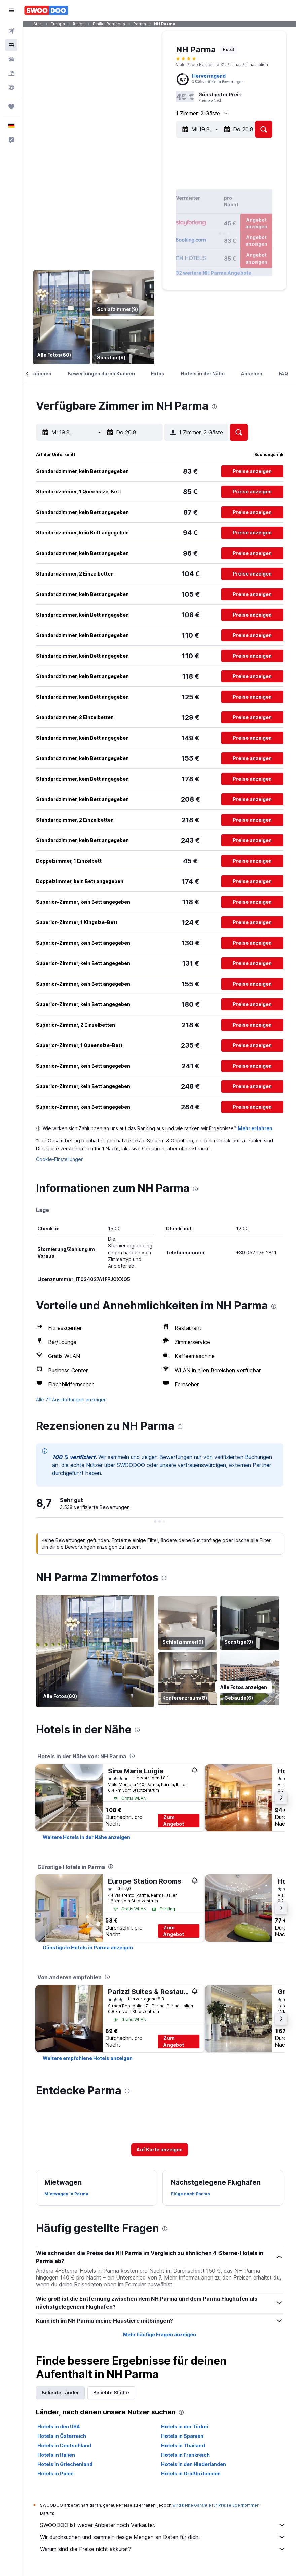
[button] (11, 10)
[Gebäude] (249, 1678)
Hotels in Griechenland (64, 2464)
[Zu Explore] (11, 87)
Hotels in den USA (58, 2426)
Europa (58, 23)
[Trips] (11, 106)
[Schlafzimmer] (123, 293)
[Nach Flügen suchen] (11, 31)
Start (38, 23)
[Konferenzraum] (188, 1678)
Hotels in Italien (56, 2455)
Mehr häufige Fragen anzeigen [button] (159, 2334)
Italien (79, 23)
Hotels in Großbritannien (191, 2473)
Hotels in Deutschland (64, 2445)
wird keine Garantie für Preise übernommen (215, 2505)
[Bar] (61, 317)
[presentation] (214, 407)
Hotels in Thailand (183, 2445)
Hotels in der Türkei (184, 2426)
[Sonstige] (123, 341)
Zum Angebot (173, 1820)
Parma (139, 23)
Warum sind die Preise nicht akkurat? (163, 2549)
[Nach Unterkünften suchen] (11, 45)
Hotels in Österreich (61, 2436)
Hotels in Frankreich (185, 2455)
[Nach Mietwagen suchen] (11, 59)
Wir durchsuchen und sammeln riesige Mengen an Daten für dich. (163, 2537)
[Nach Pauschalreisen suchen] (11, 73)
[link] (86, 1837)
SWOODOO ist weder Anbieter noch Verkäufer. (163, 2525)
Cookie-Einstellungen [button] (60, 1159)
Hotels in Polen (55, 2473)
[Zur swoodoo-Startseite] (46, 10)
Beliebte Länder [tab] (60, 2392)
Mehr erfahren (255, 1128)
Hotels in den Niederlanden (193, 2464)
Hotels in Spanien (182, 2436)
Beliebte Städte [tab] (111, 2392)
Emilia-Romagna (109, 23)
